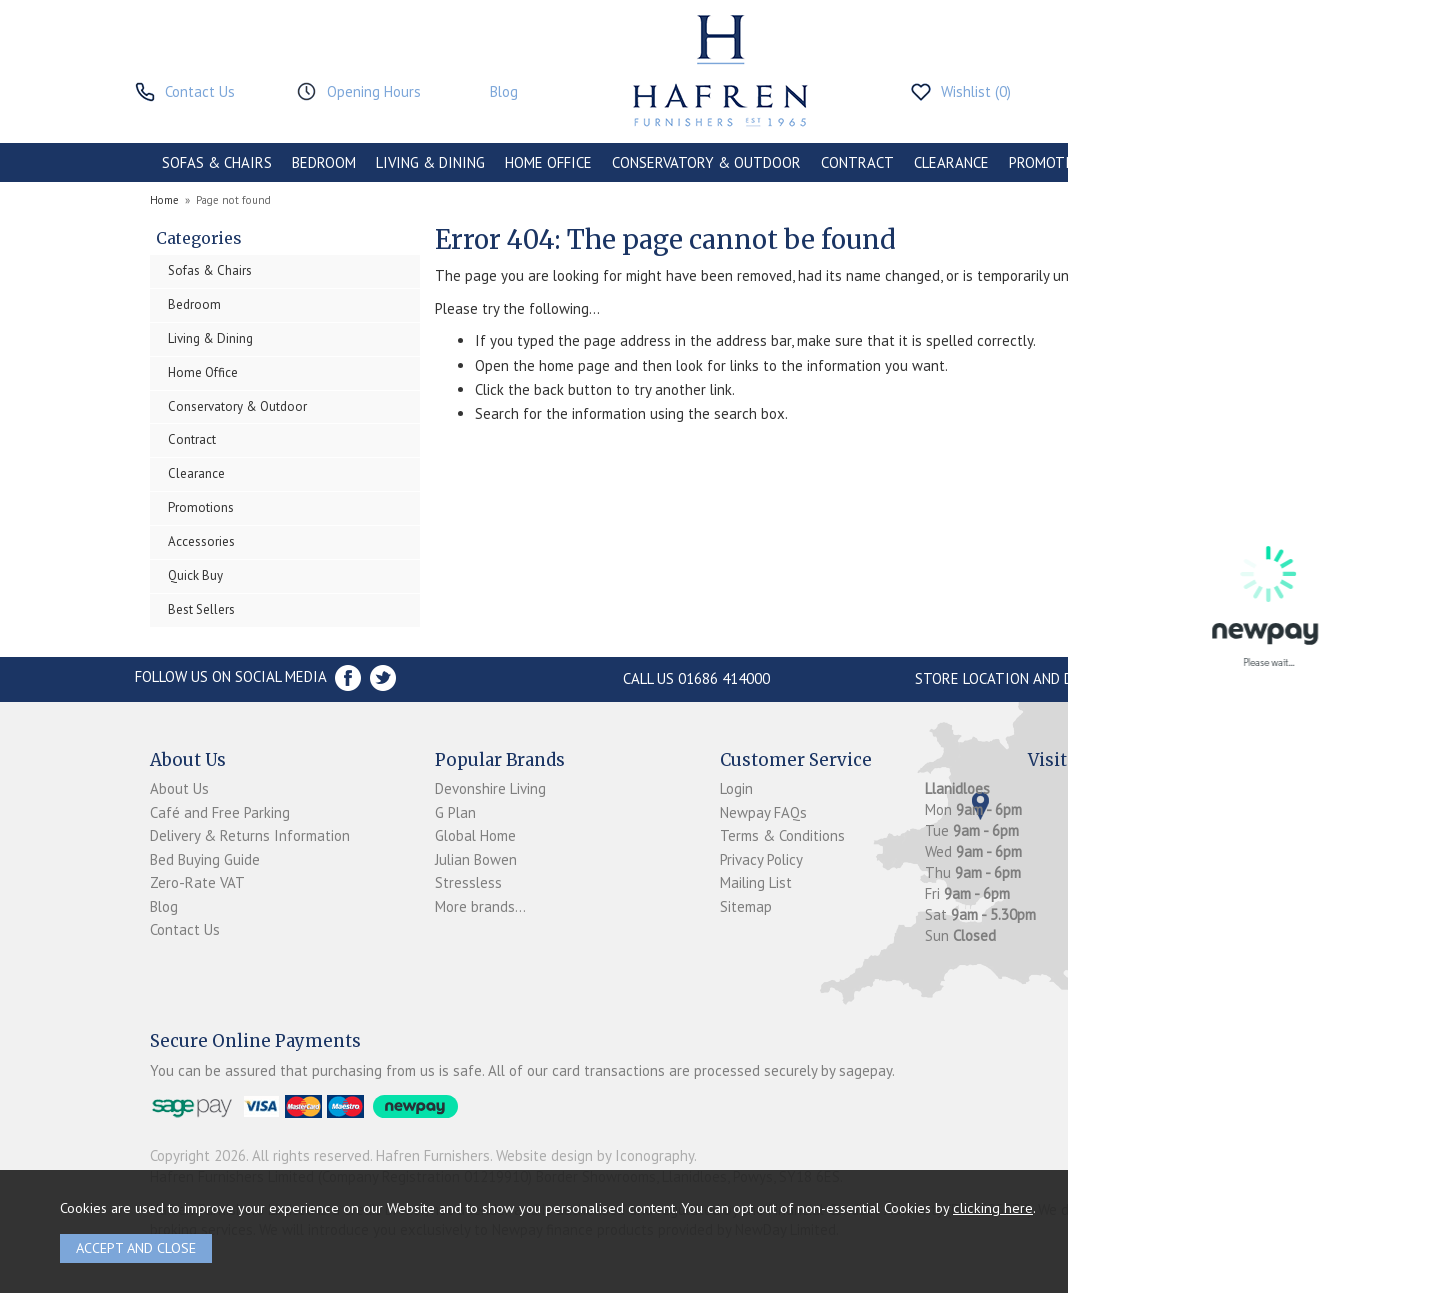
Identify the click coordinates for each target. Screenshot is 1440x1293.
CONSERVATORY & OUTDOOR (706, 162)
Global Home (475, 835)
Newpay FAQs (763, 812)
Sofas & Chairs (210, 270)
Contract (192, 439)
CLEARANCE (951, 162)
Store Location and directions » (1035, 678)
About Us (179, 788)
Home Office (203, 372)
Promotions (201, 507)
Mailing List (756, 882)
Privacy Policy (761, 859)
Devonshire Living (490, 788)
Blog (164, 906)
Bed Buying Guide (205, 859)
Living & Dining (210, 338)
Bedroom (194, 304)
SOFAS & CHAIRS (217, 162)
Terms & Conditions (782, 835)
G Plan (455, 812)
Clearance (196, 473)
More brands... (480, 906)
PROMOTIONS (1053, 162)
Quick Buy (195, 575)
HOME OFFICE (548, 162)
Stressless (468, 882)
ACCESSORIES (1161, 162)
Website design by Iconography (595, 1155)
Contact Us (185, 929)
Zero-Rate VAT (197, 882)
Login (736, 788)
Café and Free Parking (220, 812)
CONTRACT (857, 162)
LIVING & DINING (430, 162)
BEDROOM (324, 162)
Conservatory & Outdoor (237, 406)
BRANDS (1252, 162)
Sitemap (746, 906)
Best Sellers (201, 609)
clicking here (993, 1207)
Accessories (201, 541)
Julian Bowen (476, 859)
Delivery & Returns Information (250, 835)
